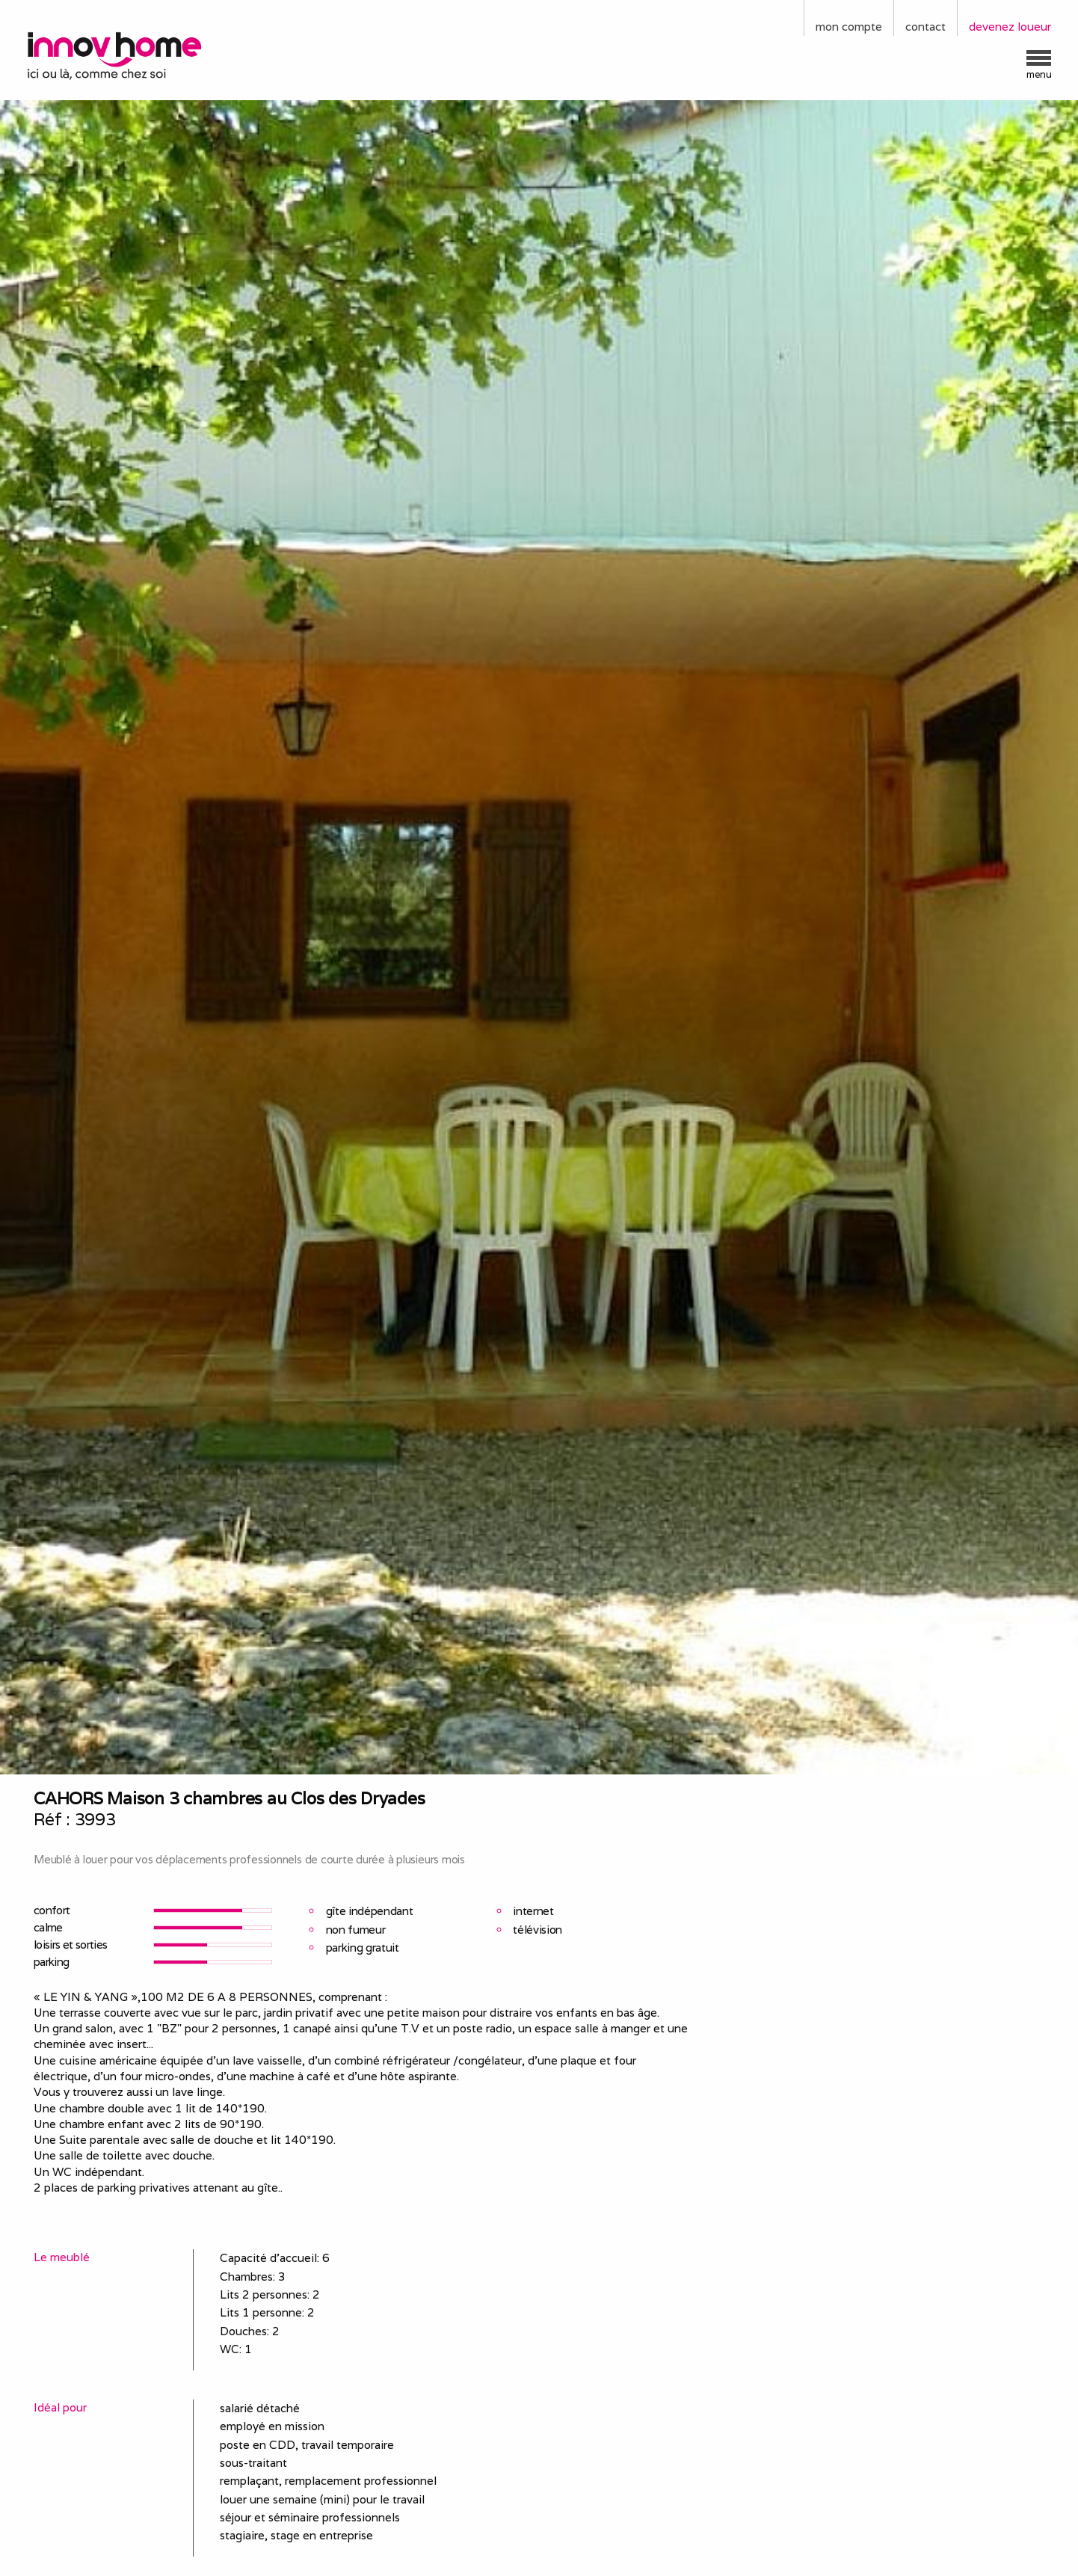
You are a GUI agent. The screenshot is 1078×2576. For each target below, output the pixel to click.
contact (925, 26)
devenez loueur (1010, 26)
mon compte (849, 26)
